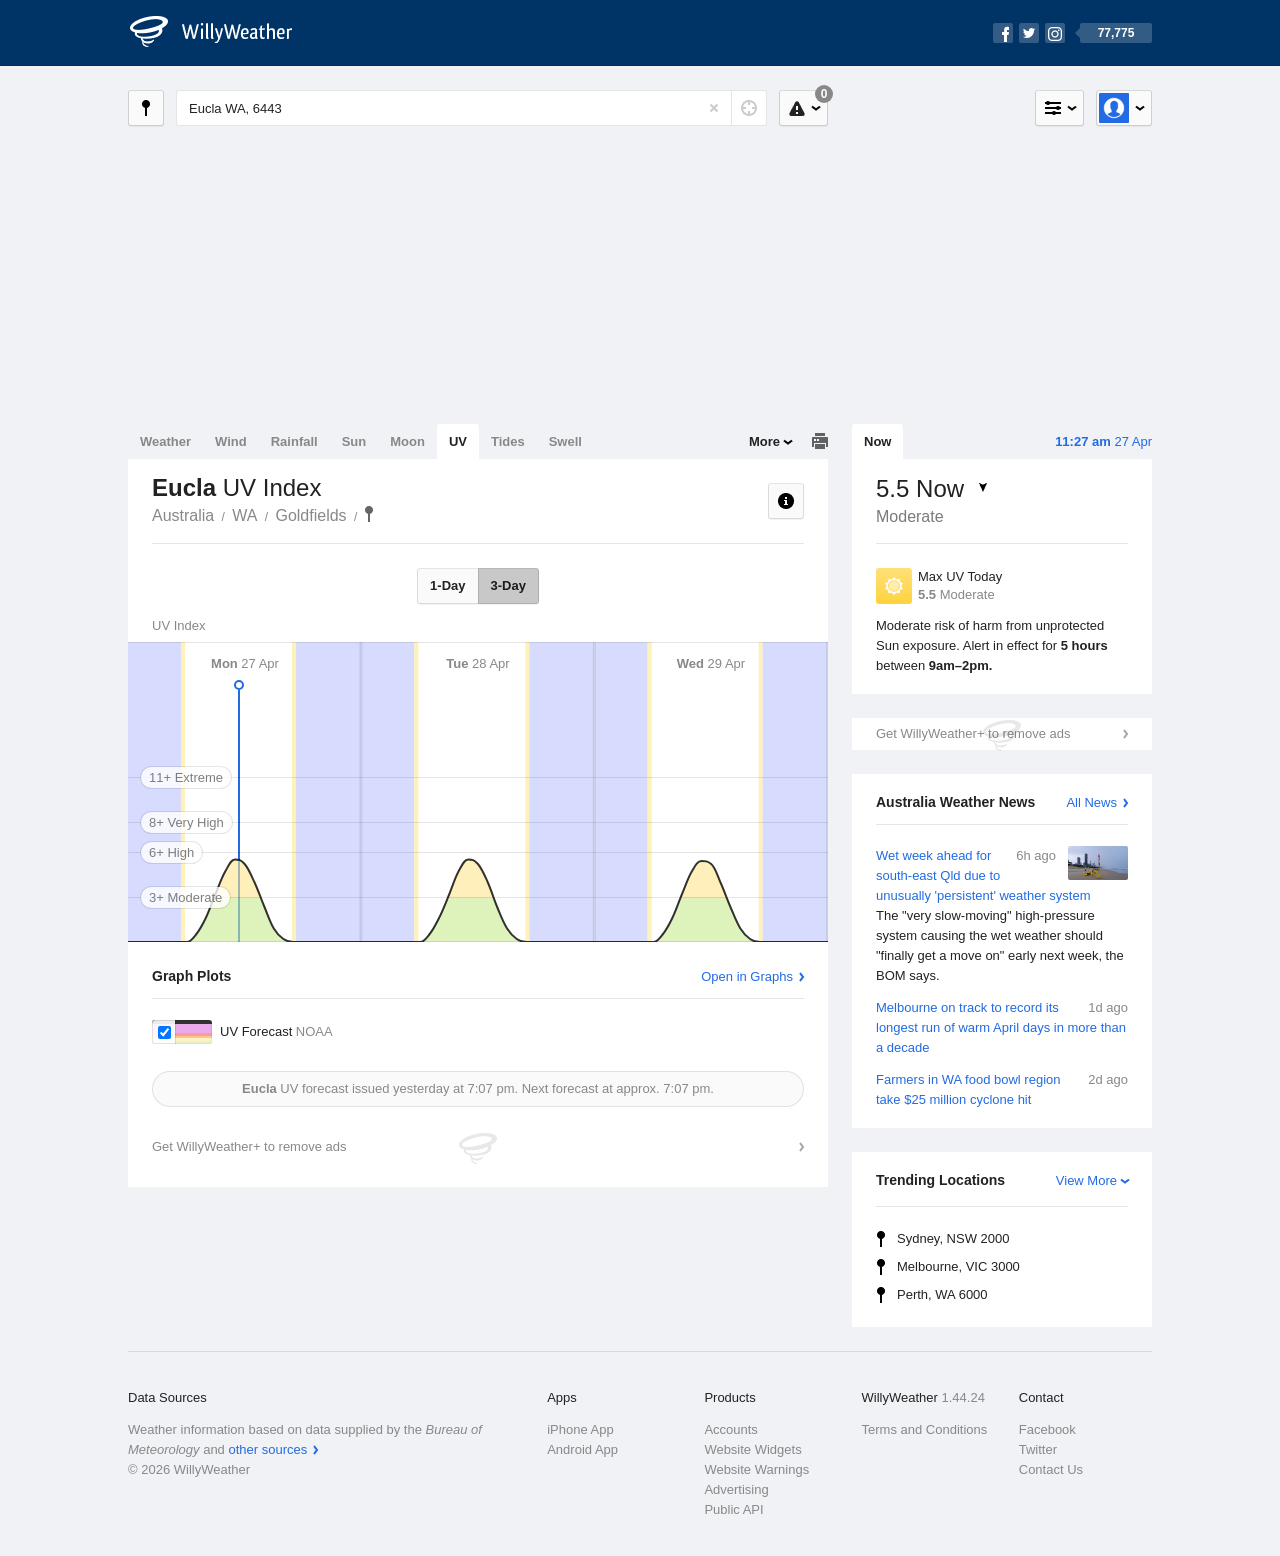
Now (877, 441)
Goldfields (310, 515)
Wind (231, 441)
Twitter (1038, 1449)
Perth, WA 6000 (942, 1294)
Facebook (1047, 1429)
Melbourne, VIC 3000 (958, 1266)
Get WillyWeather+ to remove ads (973, 733)
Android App (582, 1449)
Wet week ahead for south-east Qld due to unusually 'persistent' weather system (1002, 916)
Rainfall (294, 441)
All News (1091, 802)
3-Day (508, 585)
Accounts (730, 1429)
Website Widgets (752, 1449)
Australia (183, 515)
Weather (165, 441)
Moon (407, 441)
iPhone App (580, 1429)
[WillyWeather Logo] (222, 33)
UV (458, 441)
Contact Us (1051, 1469)
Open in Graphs (747, 976)
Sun (354, 441)
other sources (267, 1449)
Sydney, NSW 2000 (953, 1238)
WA (244, 515)
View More (1086, 1180)
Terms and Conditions (925, 1429)
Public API (733, 1509)
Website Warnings (756, 1469)
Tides (508, 441)
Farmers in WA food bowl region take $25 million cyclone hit (1002, 1088)
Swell (565, 441)
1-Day (447, 585)
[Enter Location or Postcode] (471, 108)
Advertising (736, 1489)
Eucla (369, 514)
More (764, 441)
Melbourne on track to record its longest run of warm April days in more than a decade (1002, 1026)
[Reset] (714, 108)
